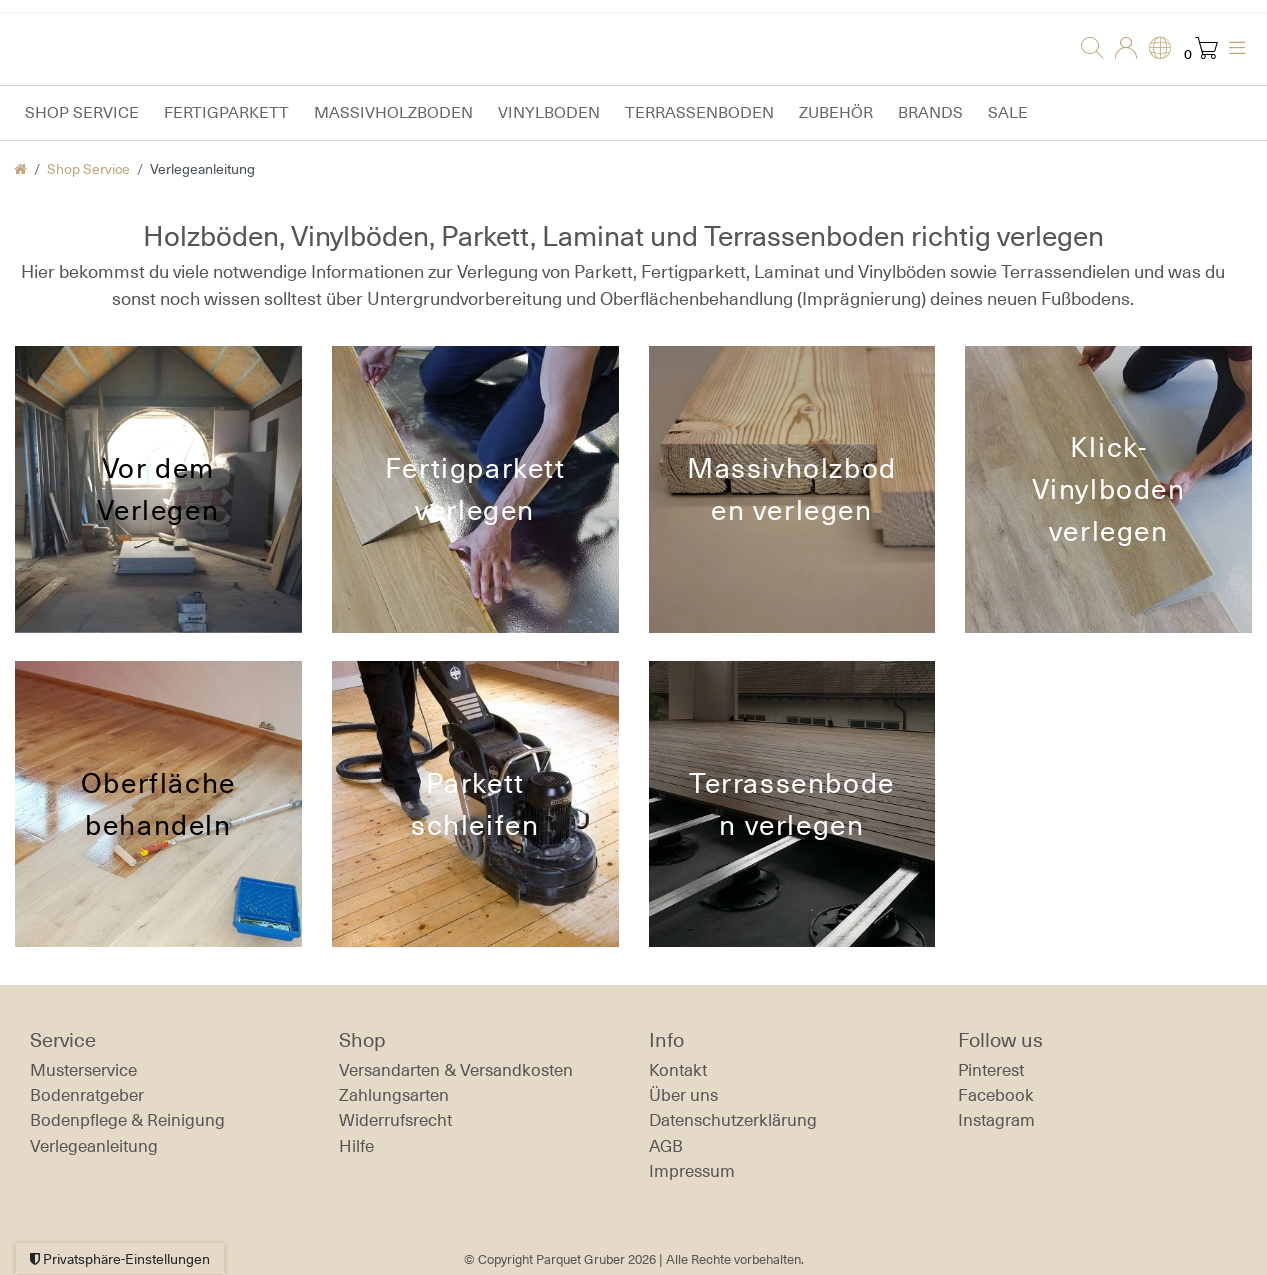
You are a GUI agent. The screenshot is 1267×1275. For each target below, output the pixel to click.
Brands (930, 112)
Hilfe (356, 1146)
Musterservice (83, 1070)
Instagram (996, 1120)
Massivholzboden (393, 112)
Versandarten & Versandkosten (456, 1070)
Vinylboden (549, 112)
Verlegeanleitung (94, 1146)
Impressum (692, 1171)
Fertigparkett (226, 112)
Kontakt (678, 1070)
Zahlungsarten (394, 1095)
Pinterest (991, 1070)
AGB (666, 1146)
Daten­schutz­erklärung (733, 1120)
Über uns (683, 1095)
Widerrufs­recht (395, 1120)
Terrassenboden (699, 112)
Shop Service (82, 112)
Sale (1008, 112)
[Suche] (1086, 49)
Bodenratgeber (87, 1095)
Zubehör (836, 112)
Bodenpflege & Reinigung (127, 1120)
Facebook (996, 1095)
